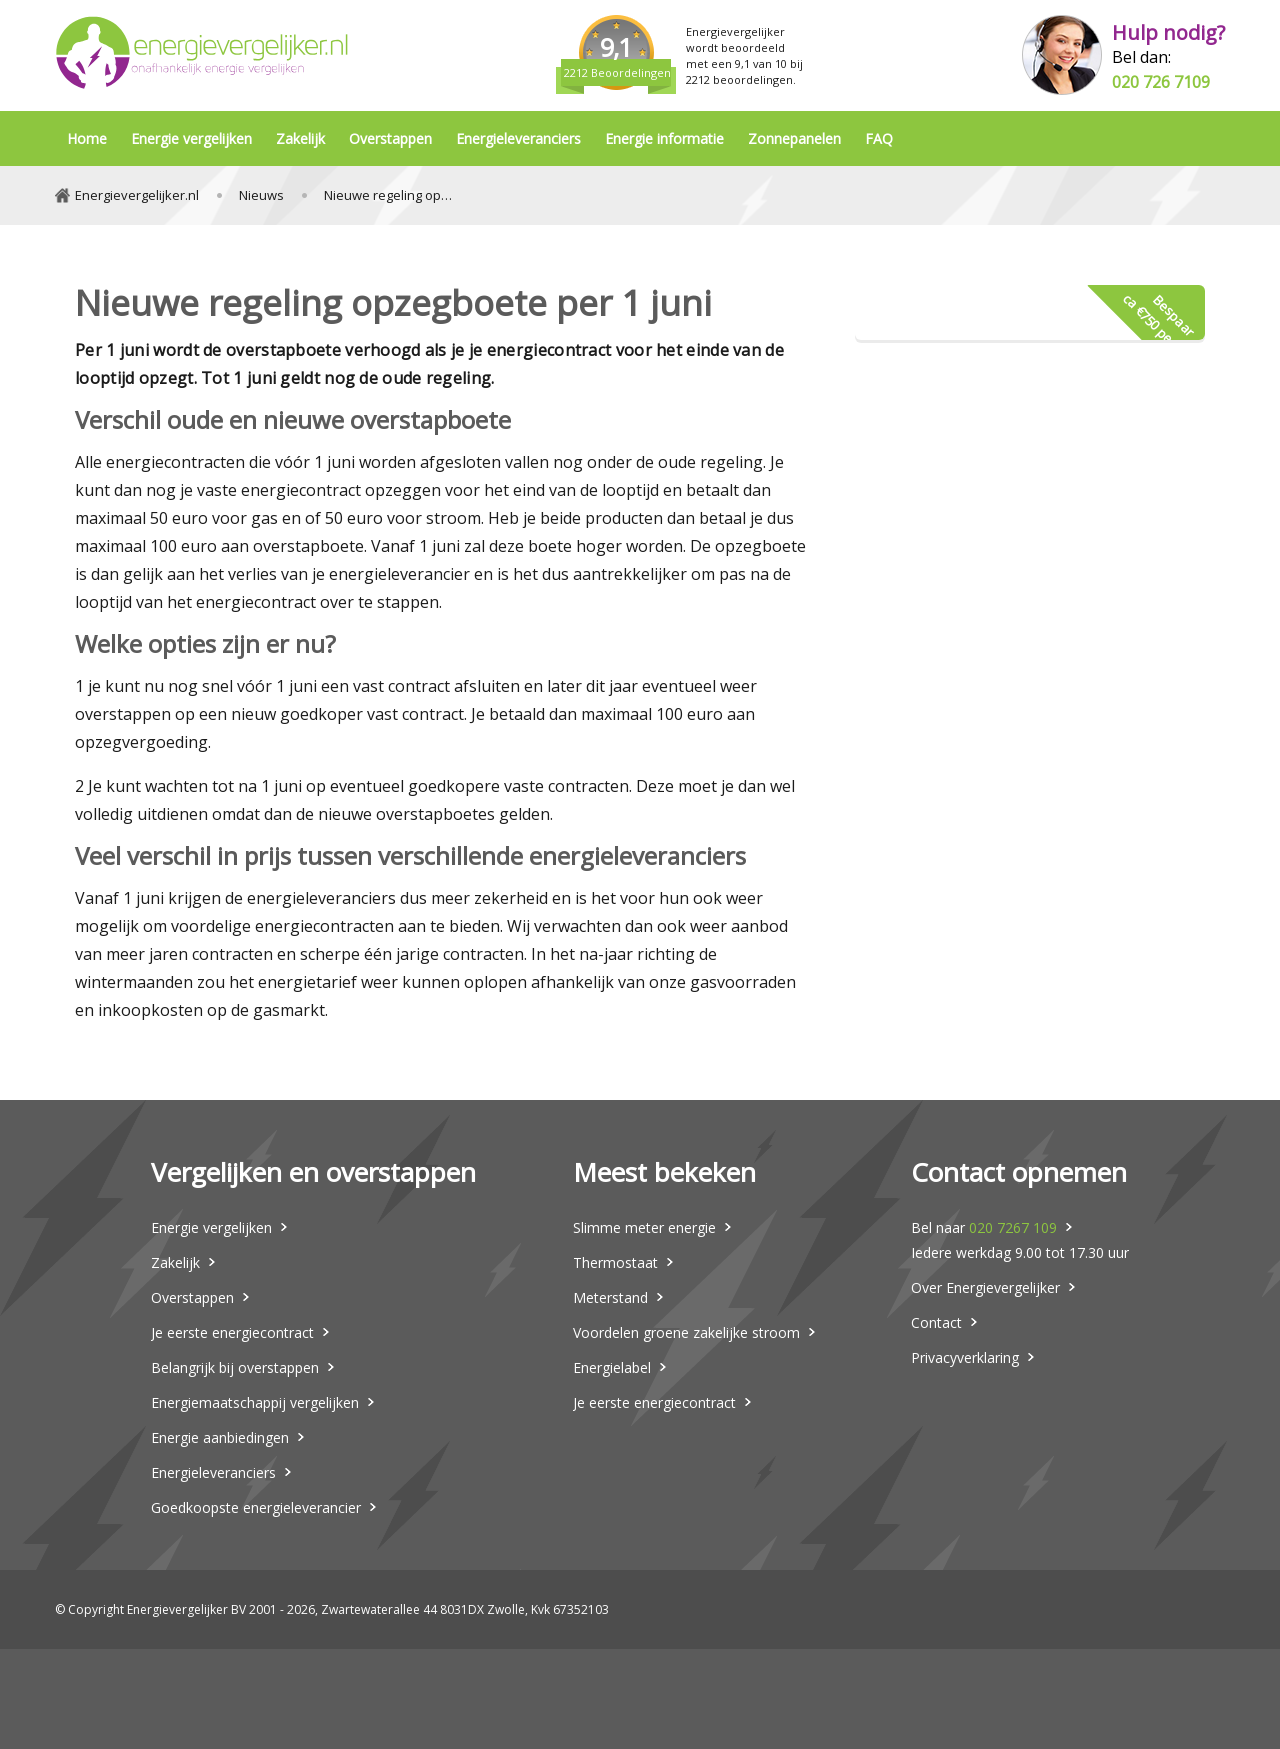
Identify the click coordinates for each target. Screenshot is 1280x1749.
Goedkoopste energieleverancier (256, 1507)
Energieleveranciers (518, 138)
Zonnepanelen (794, 138)
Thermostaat (615, 1262)
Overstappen (390, 138)
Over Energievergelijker (985, 1287)
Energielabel (612, 1367)
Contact (936, 1322)
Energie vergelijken (191, 138)
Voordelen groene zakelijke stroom (686, 1332)
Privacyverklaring (965, 1357)
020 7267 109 (1013, 1227)
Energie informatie (664, 138)
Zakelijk (300, 138)
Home (87, 138)
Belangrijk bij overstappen (235, 1367)
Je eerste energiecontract (232, 1332)
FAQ (879, 138)
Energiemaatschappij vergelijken (255, 1402)
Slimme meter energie (644, 1227)
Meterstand (610, 1297)
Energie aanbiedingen (220, 1437)
